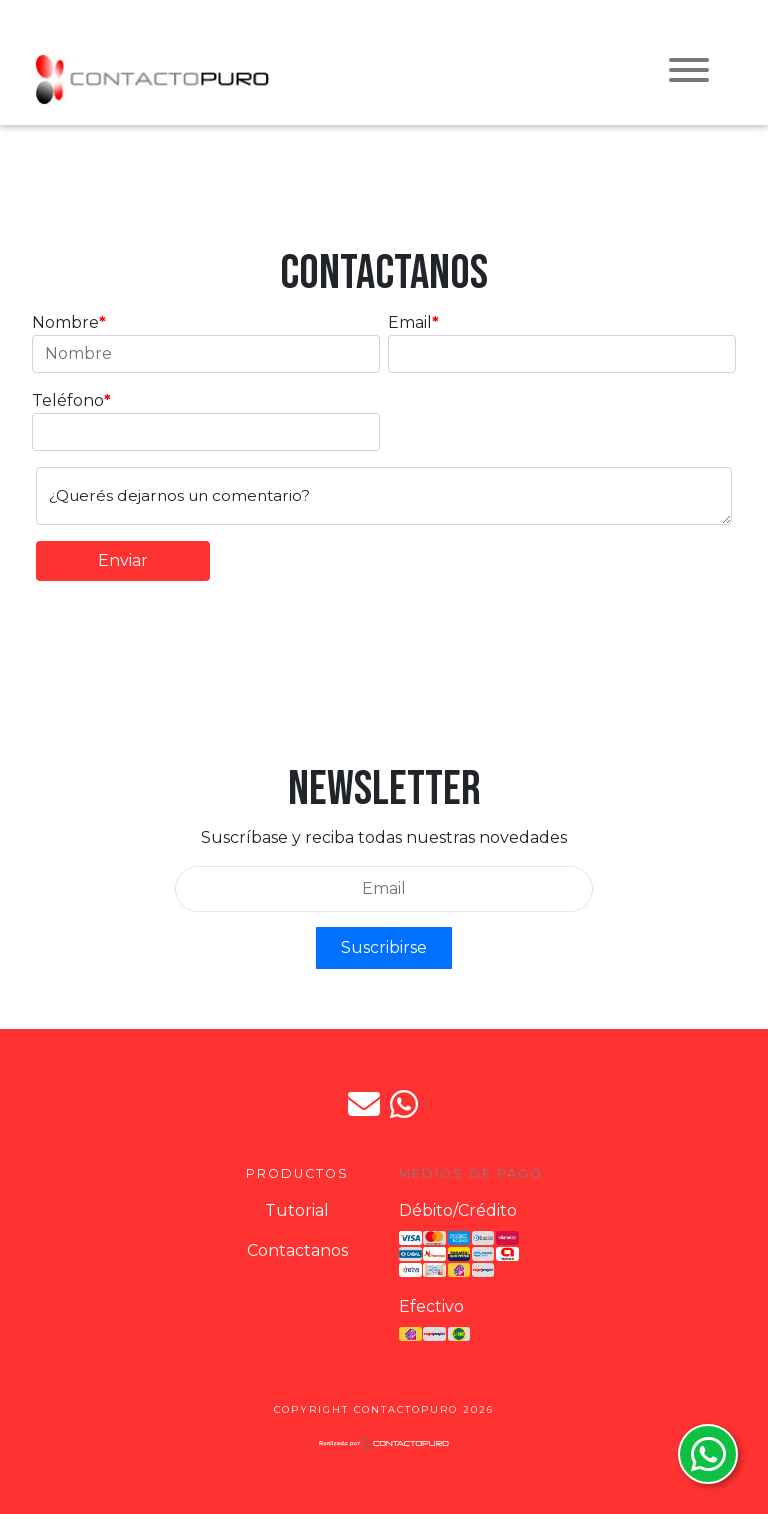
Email (410, 322)
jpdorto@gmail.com (364, 1104)
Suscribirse (384, 947)
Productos (297, 1173)
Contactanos (297, 1250)
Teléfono (68, 400)
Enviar (123, 560)
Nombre (65, 322)
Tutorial (297, 1210)
